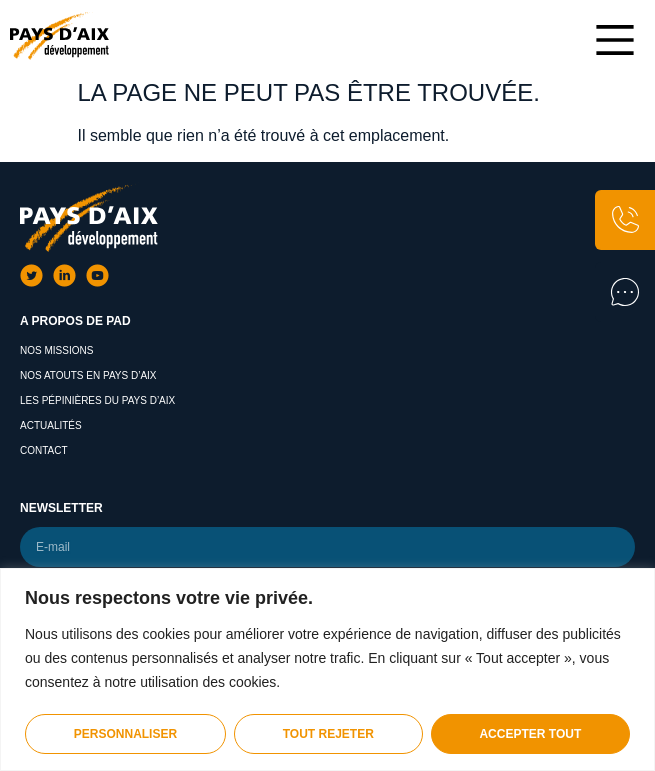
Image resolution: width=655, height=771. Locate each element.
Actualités (51, 425)
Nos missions (56, 350)
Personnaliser (125, 734)
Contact (44, 450)
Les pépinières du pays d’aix (97, 400)
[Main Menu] (615, 40)
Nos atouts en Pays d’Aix (88, 375)
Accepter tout (530, 734)
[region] (327, 669)
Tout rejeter (328, 734)
